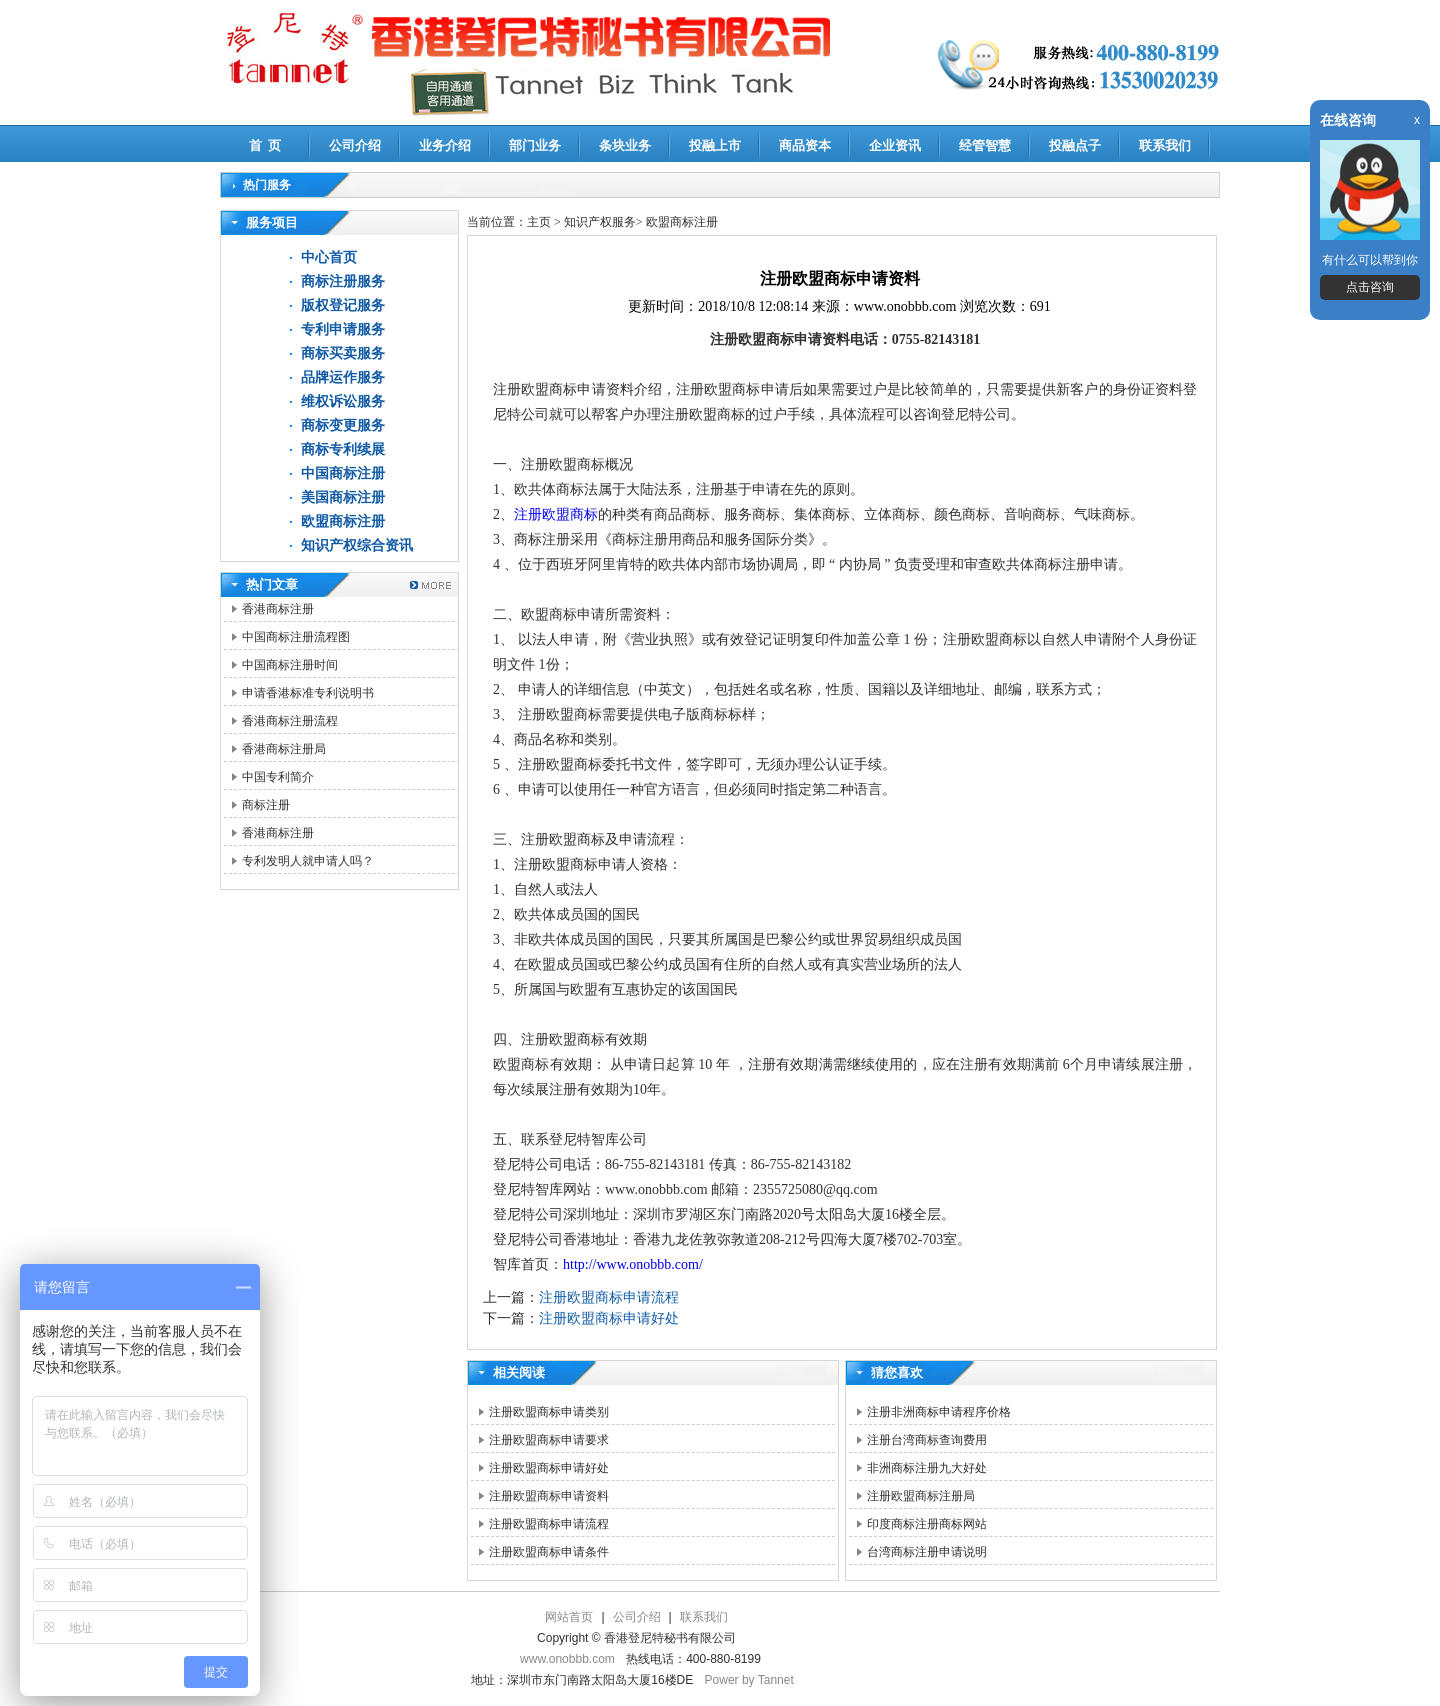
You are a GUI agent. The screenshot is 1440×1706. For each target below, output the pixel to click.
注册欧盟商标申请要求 (549, 1440)
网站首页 (569, 1617)
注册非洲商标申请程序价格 (939, 1412)
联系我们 (1165, 145)
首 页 (265, 145)
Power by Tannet (749, 1680)
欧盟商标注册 (343, 521)
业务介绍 (445, 145)
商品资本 (805, 145)
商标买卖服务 (343, 353)
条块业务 (625, 145)
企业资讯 (895, 145)
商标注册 (266, 805)
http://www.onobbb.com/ (633, 1264)
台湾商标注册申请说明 (927, 1552)
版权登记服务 (343, 305)
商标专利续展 (343, 449)
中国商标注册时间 (290, 665)
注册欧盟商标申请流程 (609, 1297)
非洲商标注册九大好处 (927, 1468)
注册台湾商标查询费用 (927, 1440)
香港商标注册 (278, 609)
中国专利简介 (278, 777)
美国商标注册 (343, 497)
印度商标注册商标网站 (927, 1524)
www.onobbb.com (567, 1659)
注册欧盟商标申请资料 (549, 1496)
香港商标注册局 (284, 749)
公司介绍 (355, 145)
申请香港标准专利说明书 (308, 693)
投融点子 (1075, 145)
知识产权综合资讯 (357, 545)
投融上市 (715, 145)
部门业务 (535, 145)
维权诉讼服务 (343, 401)
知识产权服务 (600, 222)
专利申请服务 (343, 329)
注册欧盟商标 (556, 514)
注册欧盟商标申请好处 (609, 1318)
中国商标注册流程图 (296, 637)
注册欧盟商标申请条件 (549, 1552)
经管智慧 (985, 145)
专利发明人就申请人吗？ (308, 861)
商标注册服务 (343, 281)
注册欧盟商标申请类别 (549, 1412)
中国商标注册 (343, 473)
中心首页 (329, 257)
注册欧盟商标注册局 (921, 1496)
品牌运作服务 (343, 377)
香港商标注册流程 (290, 721)
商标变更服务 (343, 425)
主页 (539, 222)
